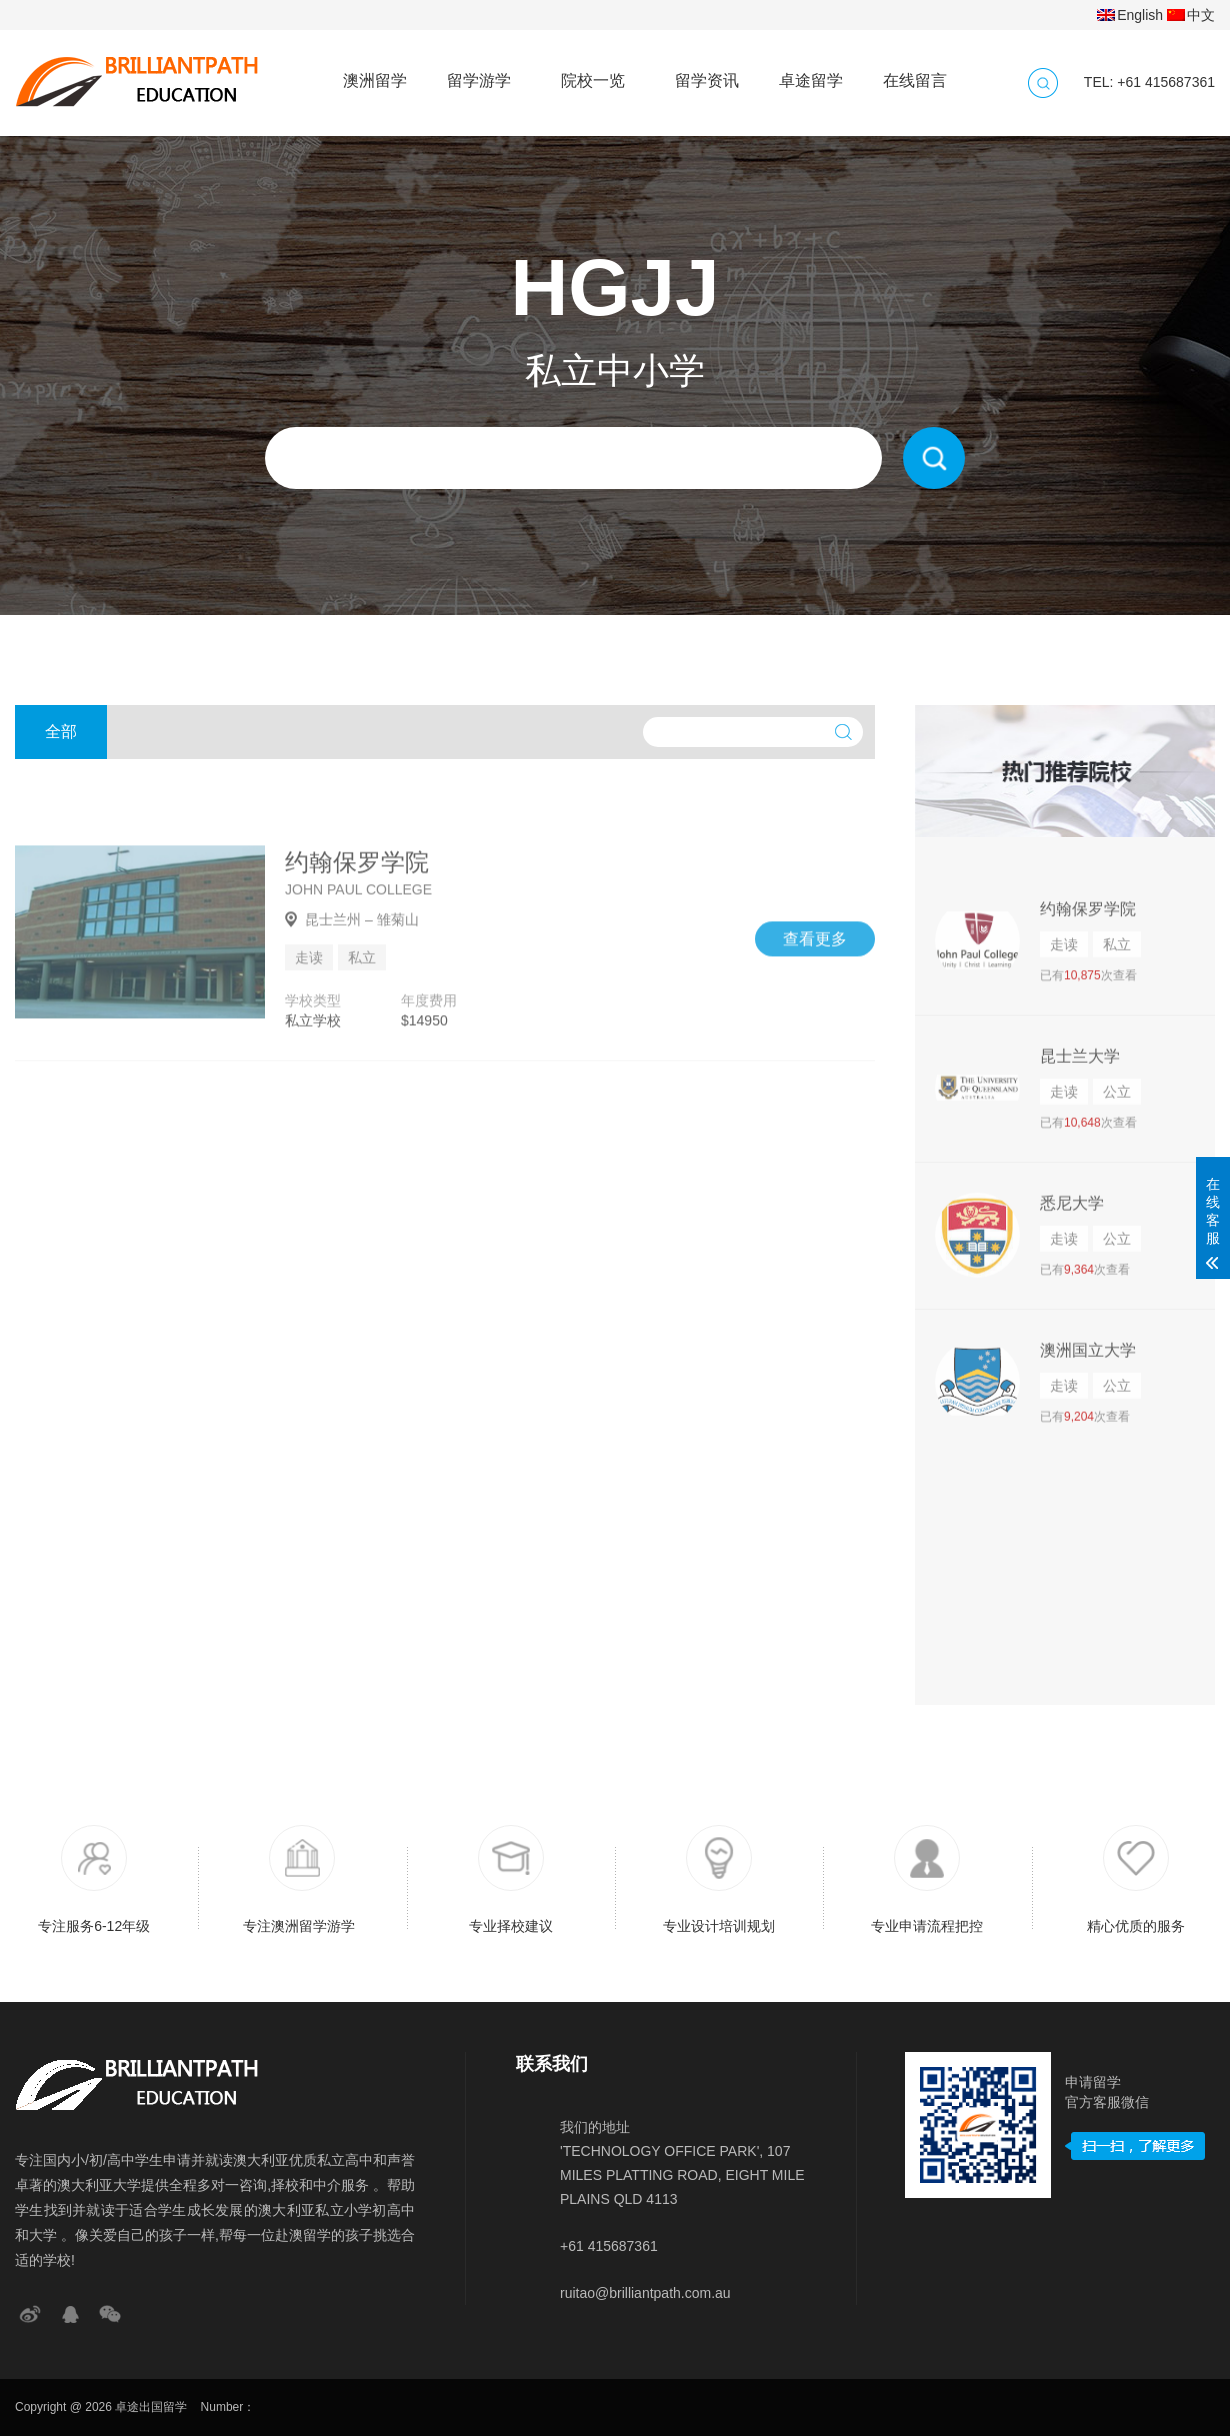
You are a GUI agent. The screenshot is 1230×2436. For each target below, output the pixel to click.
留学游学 (479, 71)
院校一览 (593, 71)
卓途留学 (811, 71)
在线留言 (915, 71)
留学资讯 (707, 71)
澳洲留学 (375, 71)
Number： (228, 2407)
